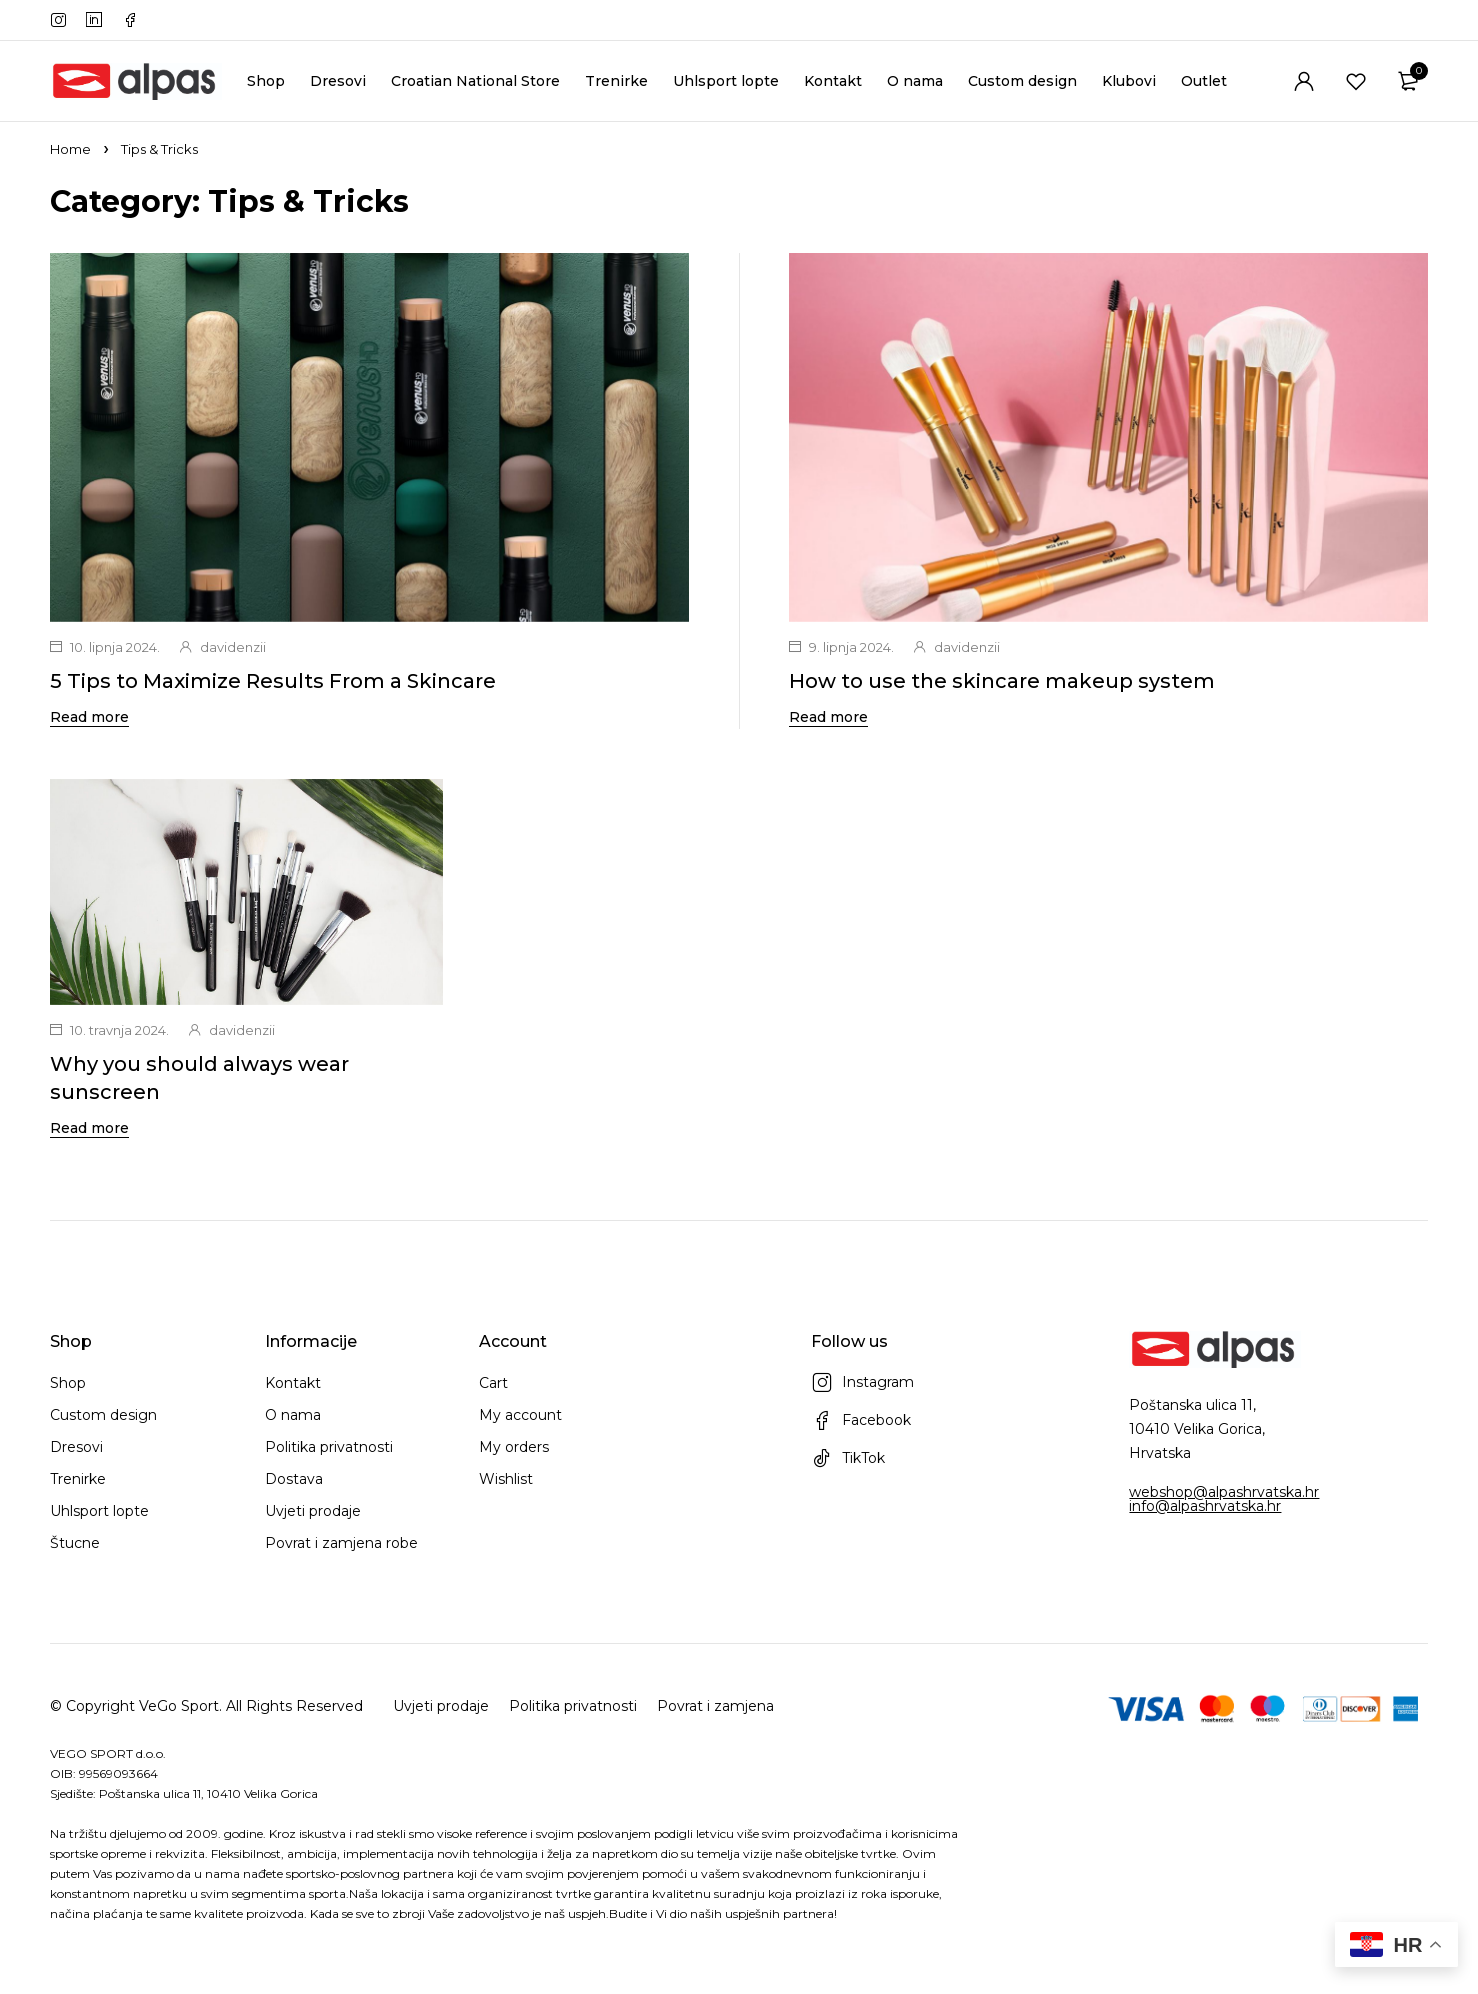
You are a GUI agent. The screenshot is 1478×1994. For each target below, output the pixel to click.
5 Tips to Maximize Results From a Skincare (273, 681)
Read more (89, 717)
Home (70, 149)
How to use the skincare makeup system (1002, 681)
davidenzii (233, 647)
